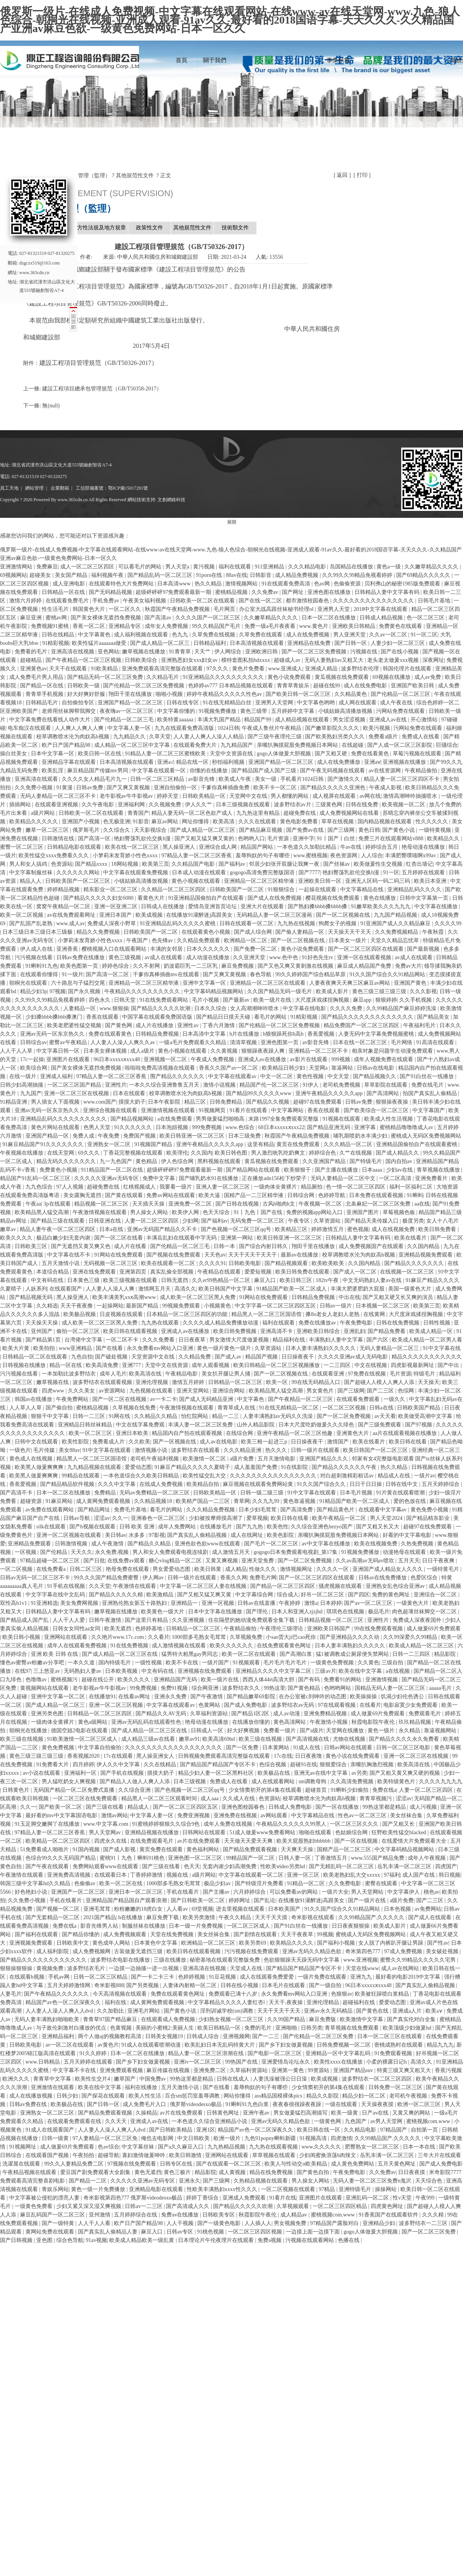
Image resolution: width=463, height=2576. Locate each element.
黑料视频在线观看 (219, 1161)
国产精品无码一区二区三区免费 (105, 677)
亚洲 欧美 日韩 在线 (55, 1654)
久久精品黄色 (351, 694)
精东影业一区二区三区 (111, 889)
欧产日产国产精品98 (67, 745)
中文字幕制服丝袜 (31, 872)
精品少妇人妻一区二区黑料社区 (216, 1773)
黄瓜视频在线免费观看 (342, 677)
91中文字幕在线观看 (107, 1450)
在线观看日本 (111, 1875)
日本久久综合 (211, 1008)
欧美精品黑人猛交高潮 (42, 1212)
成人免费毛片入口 (145, 2104)
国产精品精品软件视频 (68, 1484)
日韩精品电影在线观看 (75, 847)
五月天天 (409, 1561)
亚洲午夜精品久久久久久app (329, 1093)
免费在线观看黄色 (110, 1034)
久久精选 (47, 1306)
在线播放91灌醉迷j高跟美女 (200, 915)
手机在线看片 (183, 1892)
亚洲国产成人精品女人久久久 (388, 1569)
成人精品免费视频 (297, 575)
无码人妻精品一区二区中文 (343, 1178)
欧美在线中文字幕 (361, 1671)
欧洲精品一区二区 (246, 940)
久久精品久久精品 (156, 1416)
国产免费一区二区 (256, 949)
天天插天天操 (149, 1204)
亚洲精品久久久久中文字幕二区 (274, 1671)
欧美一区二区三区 (91, 1433)
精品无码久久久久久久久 (66, 1161)
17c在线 (283, 1756)
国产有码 (309, 1679)
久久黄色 (368, 1662)
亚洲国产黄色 (411, 983)
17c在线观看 (118, 1756)
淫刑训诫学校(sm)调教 (227, 2011)
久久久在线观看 (258, 821)
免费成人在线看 (421, 736)
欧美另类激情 (200, 1917)
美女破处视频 (443, 1951)
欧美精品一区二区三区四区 (58, 1841)
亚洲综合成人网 (218, 847)
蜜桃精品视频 (232, 592)
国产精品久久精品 (149, 1544)
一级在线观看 (342, 2104)
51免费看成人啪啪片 (45, 1849)
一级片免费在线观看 (323, 1977)
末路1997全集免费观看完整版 (284, 1119)
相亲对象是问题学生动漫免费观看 (393, 1051)
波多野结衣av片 (293, 804)
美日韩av (115, 1535)
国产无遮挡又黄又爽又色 (81, 1246)
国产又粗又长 (399, 1824)
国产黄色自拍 (314, 2172)
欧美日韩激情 (186, 2155)
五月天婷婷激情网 (69, 1985)
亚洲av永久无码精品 (329, 2011)
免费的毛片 (258, 2028)
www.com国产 (99, 1102)
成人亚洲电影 (69, 584)
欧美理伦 (177, 1153)
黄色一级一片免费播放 (99, 2189)
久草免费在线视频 (214, 635)
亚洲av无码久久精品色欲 (312, 1951)
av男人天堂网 (387, 2121)
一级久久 (395, 1399)
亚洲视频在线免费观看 (205, 1671)
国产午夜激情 (207, 1696)
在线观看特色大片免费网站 (122, 584)
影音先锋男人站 (100, 1926)
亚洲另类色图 (48, 1713)
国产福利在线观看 (37, 1934)
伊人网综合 (228, 652)
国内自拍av (399, 1161)
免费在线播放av (317, 1323)
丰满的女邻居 (167, 949)
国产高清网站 (383, 1093)
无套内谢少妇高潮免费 (230, 1866)
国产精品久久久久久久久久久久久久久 (368, 1017)
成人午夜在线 (397, 702)
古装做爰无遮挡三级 (139, 1951)
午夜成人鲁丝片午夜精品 (272, 728)
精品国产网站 (258, 847)
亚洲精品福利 (59, 2036)
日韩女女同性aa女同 (77, 1628)
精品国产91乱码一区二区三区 (36, 1178)
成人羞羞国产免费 (256, 1467)
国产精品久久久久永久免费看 (405, 1739)
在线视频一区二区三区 (408, 1272)
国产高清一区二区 (108, 974)
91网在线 (120, 1416)
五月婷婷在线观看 (424, 872)
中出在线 (349, 1297)
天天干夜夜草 (298, 1934)
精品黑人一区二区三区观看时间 (159, 1798)
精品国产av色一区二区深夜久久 (63, 2002)
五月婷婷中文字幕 (293, 711)
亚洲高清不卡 (277, 1331)
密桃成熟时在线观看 (399, 2045)
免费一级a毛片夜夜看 (270, 626)
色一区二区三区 (426, 618)
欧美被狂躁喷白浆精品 (382, 1994)
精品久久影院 (323, 2096)
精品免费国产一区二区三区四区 (362, 1025)
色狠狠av (341, 1994)
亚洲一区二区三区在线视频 (77, 1093)
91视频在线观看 (342, 1119)
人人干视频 (180, 2223)
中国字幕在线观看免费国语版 (158, 1017)
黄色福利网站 (203, 1849)
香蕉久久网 (233, 1578)
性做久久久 (263, 1569)
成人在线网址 (248, 1535)
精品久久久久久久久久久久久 (427, 1357)
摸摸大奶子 (132, 1102)
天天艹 (203, 652)
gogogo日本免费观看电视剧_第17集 (296, 1552)
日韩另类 (311, 2028)
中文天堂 (339, 1076)
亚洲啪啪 (286, 2028)
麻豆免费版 (323, 2019)
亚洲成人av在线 (388, 719)
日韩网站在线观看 (204, 1832)
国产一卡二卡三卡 (153, 1977)
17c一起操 (32, 1059)
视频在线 (178, 1875)
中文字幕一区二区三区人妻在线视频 (204, 1586)
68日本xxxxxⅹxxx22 (281, 1127)
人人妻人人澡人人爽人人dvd (60, 2011)
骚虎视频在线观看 (341, 1586)
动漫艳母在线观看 (405, 1552)
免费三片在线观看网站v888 (391, 838)
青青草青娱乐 (294, 686)
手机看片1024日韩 (302, 779)
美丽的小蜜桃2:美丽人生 (165, 2028)
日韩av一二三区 (144, 2206)
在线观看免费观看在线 (75, 2121)
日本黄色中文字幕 (156, 1943)
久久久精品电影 (307, 567)
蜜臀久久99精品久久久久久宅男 (418, 1960)
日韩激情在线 (59, 838)
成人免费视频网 (92, 1951)
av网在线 (370, 796)
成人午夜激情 (108, 1544)
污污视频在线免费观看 (252, 1951)
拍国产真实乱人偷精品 (430, 1093)
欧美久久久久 (17, 1238)
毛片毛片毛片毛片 (285, 1662)
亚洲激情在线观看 (53, 2087)
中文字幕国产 (429, 1110)
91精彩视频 (55, 643)
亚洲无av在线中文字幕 (321, 1773)
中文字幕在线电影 (305, 1008)
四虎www (54, 1391)
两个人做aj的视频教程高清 (110, 2036)
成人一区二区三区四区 (88, 567)
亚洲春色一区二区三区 (159, 1518)
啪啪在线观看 (316, 1832)
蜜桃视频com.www (428, 2121)
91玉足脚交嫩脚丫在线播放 (48, 1824)
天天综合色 (429, 2181)
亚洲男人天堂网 (275, 702)
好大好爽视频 (244, 1730)
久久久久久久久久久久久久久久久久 (274, 1476)
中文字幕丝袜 (139, 2147)
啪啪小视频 (170, 694)
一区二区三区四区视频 (255, 2232)
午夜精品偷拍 (422, 770)
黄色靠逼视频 (300, 1501)
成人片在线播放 (155, 1025)
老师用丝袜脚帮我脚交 (69, 711)
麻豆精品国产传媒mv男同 (98, 770)
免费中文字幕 (159, 1178)
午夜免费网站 (73, 1399)
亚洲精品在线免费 (309, 643)
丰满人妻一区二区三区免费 (201, 1425)
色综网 (407, 1391)
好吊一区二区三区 (323, 1594)
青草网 (242, 1501)
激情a (310, 1603)
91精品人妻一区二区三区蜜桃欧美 (166, 753)
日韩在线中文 (402, 1484)
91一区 (391, 872)
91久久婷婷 (94, 2053)
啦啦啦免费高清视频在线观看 (161, 1068)
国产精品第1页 (43, 1340)
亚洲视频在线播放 (405, 762)
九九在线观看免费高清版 (184, 728)
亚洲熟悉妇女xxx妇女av (190, 660)
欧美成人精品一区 (431, 1331)
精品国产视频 (262, 1357)
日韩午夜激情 (106, 1620)
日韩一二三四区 (412, 1654)
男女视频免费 (291, 2223)
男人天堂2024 (387, 1518)
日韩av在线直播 (256, 1603)
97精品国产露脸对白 (335, 2223)
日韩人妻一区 (295, 1858)
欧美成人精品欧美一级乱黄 (142, 2240)
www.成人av (70, 923)
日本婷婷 (331, 1603)
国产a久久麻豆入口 (181, 2147)
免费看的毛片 (32, 652)
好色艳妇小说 (32, 1892)
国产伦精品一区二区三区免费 (319, 2036)
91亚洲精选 (44, 1603)
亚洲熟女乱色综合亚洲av (396, 1586)
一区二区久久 (125, 609)
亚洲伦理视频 (153, 1382)
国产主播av (217, 1892)
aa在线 (422, 1204)
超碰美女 (41, 575)
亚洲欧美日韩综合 (319, 1331)
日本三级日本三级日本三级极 (38, 932)
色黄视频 (121, 2028)
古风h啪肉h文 (280, 1204)
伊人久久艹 (199, 804)
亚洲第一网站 (237, 1238)
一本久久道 (82, 1662)
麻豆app (363, 1000)
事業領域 (338, 60)
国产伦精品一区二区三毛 (124, 719)
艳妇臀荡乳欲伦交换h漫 (143, 838)
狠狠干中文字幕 (50, 1416)
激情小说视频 (220, 1085)
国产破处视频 (112, 1357)
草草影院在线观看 (386, 1085)
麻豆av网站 (165, 821)
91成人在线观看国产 (50, 2130)
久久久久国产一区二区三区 (208, 618)
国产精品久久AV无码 (161, 1713)
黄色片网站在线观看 (56, 1127)
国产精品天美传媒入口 (372, 1221)
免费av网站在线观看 (171, 1195)
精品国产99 (258, 719)
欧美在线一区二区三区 (133, 847)
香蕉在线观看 (103, 1017)
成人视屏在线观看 (334, 796)
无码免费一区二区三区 (258, 1221)
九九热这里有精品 (258, 813)
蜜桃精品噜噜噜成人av (407, 1127)
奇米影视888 (109, 1985)
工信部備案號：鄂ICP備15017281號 (112, 488)
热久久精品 (209, 584)
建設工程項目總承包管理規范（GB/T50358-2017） (102, 389)
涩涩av (102, 1518)
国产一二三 (266, 2036)
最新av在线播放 (300, 1255)
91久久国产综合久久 (322, 1484)
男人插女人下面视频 (56, 1102)
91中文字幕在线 (442, 1348)
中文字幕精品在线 (362, 889)
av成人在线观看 (163, 957)
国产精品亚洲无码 (329, 1127)
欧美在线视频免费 (376, 1544)
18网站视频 (125, 864)
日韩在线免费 (363, 804)
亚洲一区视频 (219, 1603)
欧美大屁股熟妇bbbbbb (304, 1841)
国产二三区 (381, 1391)
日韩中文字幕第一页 (425, 898)
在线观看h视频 (27, 1977)
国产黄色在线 (373, 2011)
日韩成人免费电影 (290, 1807)
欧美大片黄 (16, 1348)
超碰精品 (31, 660)
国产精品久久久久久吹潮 (161, 1008)
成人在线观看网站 (273, 1781)
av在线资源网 (385, 770)
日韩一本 (225, 1246)
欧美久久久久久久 (232, 1645)
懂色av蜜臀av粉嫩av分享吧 (32, 1662)
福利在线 (116, 2002)
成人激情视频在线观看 (179, 1645)
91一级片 (72, 974)
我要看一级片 (176, 1187)
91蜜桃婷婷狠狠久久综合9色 (166, 1824)
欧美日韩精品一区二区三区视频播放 (277, 1365)
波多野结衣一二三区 (424, 2223)
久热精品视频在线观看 (261, 2181)
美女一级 (266, 779)
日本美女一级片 (348, 940)
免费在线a (384, 1790)
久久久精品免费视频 (211, 1510)
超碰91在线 (303, 1764)
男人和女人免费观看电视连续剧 (171, 1552)
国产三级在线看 (105, 1807)
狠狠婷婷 (386, 1000)
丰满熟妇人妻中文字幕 (337, 1340)
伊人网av (153, 1578)
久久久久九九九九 (440, 1781)
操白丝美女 (14, 753)
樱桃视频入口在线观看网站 (114, 949)
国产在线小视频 (400, 652)
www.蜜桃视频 (310, 855)
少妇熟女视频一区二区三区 (231, 2019)
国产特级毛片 (366, 1161)
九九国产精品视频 (396, 915)
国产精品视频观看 (287, 1263)
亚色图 (45, 2240)
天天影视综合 (151, 830)
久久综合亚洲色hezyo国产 (322, 1527)
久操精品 (146, 2113)
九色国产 (356, 2121)
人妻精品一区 (80, 1008)
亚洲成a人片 (407, 2011)
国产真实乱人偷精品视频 (197, 1535)
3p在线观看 (58, 1204)
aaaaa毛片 (441, 1688)
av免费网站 (428, 1909)
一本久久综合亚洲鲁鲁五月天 (165, 1085)
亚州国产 (42, 1331)
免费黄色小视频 (59, 1170)
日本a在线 (112, 1229)
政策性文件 (149, 228)
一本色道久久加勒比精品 (307, 847)
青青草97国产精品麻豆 (111, 2019)
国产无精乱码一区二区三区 (342, 1866)
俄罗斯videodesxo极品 (196, 2104)
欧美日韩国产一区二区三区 (376, 1450)
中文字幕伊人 (404, 1892)
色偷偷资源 (348, 584)
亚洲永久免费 (171, 1696)
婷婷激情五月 (328, 1229)
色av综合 (108, 2147)
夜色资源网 (344, 855)
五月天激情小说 (61, 1263)
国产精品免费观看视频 (250, 1849)
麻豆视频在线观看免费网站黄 (259, 1484)
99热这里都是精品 (385, 1807)
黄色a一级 (389, 567)
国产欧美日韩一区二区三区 (299, 694)
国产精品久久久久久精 (116, 1594)
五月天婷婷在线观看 (89, 2062)
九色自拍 (82, 1357)
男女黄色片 (321, 1391)
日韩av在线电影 (376, 1068)
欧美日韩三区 (297, 1280)
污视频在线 (364, 652)
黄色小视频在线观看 (196, 881)
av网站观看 (274, 1815)
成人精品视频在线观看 (303, 719)
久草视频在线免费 (134, 1408)
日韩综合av (33, 1042)
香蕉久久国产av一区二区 (229, 1068)
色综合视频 (273, 1764)
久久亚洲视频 (189, 1620)
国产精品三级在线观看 (58, 1221)
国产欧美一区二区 (61, 1807)
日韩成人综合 (203, 2036)
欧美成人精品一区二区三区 (422, 1645)
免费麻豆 (47, 567)
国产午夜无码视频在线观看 (333, 770)
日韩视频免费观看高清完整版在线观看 (224, 1756)
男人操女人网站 (150, 1212)
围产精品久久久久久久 (178, 1076)
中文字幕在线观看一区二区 (252, 1875)
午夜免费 (109, 1136)
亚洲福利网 (132, 804)
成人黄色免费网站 (353, 2164)
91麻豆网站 (60, 1501)
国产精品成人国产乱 (25, 1620)
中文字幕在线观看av (233, 1076)
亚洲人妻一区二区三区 (223, 1187)
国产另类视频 (143, 1985)
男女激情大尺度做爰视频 (239, 1340)
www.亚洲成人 (285, 669)
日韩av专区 (180, 2232)
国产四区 (359, 1594)
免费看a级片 (383, 736)
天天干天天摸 (272, 1917)
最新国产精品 (143, 1306)
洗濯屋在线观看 (22, 2164)
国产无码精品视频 (111, 592)
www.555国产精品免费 (378, 1858)
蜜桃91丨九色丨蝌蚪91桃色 (133, 1858)
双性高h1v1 (14, 1603)
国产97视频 (419, 1425)
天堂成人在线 (247, 1968)
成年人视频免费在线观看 (384, 1059)
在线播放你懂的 (251, 1722)
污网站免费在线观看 (401, 711)
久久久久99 (447, 923)
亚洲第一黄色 (288, 2070)
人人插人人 (257, 2223)
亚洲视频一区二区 (166, 1059)
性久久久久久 (432, 821)
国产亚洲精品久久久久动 (350, 1637)
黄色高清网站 (290, 1722)
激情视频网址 (297, 1569)
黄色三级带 (254, 711)
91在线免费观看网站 (164, 1000)
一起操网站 (110, 1306)
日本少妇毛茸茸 (258, 1510)
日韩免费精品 (227, 1102)
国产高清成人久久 (188, 2206)
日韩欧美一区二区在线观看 (203, 601)
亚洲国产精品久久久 (324, 1459)
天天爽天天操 (298, 1849)
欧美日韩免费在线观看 (303, 1272)
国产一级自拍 (326, 1985)
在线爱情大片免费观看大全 (415, 1841)
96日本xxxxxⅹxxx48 (117, 1059)
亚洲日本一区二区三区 (136, 1892)
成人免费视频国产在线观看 (372, 1246)
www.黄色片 (314, 626)
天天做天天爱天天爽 (249, 1841)
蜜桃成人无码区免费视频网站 (426, 1136)
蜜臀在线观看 (382, 1883)
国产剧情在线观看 (256, 1934)
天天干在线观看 (68, 669)
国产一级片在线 (367, 1900)
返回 (342, 175)
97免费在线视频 (367, 1374)
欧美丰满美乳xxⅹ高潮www (124, 1297)
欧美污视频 (377, 728)
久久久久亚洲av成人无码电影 (353, 1357)
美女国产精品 (72, 575)
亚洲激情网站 (17, 567)
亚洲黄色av (33, 669)
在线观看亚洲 (329, 1374)
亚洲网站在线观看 (66, 1637)
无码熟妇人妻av (83, 1671)
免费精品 (105, 1493)
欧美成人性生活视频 (389, 1119)
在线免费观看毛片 (152, 1841)
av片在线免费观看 (199, 1841)
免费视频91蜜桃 (50, 626)
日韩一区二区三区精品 (158, 779)
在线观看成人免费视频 (169, 2019)
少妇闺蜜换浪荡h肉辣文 (328, 2155)
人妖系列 (36, 1289)
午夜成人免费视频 (213, 1059)
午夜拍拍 (84, 2155)
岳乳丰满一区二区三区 (405, 1866)
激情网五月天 (155, 1289)
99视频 (325, 1934)
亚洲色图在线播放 (329, 592)
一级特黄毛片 (444, 1569)
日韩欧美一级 (84, 686)
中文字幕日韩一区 (58, 1051)
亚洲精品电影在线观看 (157, 2189)
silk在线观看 (51, 1527)
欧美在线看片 (411, 1238)
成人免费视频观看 (125, 1934)
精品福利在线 (290, 1340)
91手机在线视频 (66, 1586)
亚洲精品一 (185, 1603)
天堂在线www (362, 1968)
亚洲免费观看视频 (122, 2070)
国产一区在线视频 (356, 1841)
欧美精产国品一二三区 (203, 1501)
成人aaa (210, 1798)
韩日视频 (449, 1875)
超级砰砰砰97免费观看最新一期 (174, 592)
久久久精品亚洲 (243, 1450)
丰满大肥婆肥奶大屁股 (358, 1289)
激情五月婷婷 (189, 1382)
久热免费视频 (418, 1544)
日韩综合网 (301, 1195)
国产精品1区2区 (251, 1713)
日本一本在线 (420, 2147)
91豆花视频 (223, 1977)
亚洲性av (188, 1025)
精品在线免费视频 (271, 2172)
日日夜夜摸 (412, 2172)
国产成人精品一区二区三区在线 (120, 1654)
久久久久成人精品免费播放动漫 (221, 1323)
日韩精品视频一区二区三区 (331, 1620)
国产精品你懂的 (81, 1934)
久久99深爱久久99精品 (411, 1637)
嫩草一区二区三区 (47, 830)
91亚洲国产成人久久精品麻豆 (396, 923)
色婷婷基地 (149, 1628)
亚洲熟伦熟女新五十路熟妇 (135, 1603)
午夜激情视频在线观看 (100, 1212)
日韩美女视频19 (165, 2036)
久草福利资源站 (209, 1713)
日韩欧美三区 (32, 1246)
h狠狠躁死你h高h (284, 1034)
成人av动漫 (287, 1713)
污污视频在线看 (34, 957)
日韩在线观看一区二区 (247, 923)
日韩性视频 (437, 1323)
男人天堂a (178, 567)
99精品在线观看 (81, 1476)
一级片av (424, 1476)
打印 (362, 175)
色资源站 (62, 864)
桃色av (431, 1892)
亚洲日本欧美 (133, 1433)
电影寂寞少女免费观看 (411, 1705)
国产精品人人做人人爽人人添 (135, 1781)
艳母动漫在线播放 (424, 847)
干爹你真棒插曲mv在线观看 (166, 974)
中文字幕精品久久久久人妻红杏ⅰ (227, 2002)
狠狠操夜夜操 (393, 1102)
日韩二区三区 (86, 1569)
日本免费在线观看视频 (377, 1195)
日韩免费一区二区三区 (396, 2087)
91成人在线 (307, 1747)
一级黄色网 (328, 2121)
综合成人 (287, 1594)
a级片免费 (242, 1459)
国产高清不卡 (17, 1493)
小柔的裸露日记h (387, 2062)
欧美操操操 (364, 1696)
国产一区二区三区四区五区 (186, 1807)
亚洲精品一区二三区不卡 (318, 1051)
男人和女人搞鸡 (29, 864)
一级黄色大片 (413, 1603)
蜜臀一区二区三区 (22, 847)
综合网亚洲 (206, 1688)
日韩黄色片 (16, 1790)
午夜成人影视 (386, 787)
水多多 (137, 1535)
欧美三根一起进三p (264, 1442)
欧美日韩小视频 (22, 1637)
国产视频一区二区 (58, 1909)
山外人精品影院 (256, 1425)
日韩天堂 (125, 1000)
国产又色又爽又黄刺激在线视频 (296, 966)
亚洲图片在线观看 (68, 1059)
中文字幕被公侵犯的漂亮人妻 (45, 2198)
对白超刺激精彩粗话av (347, 1476)
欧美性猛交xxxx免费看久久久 (54, 855)
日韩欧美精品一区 (204, 796)
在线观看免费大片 (195, 745)
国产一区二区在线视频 (120, 1399)
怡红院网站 (195, 1416)
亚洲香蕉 (68, 949)
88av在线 (236, 575)
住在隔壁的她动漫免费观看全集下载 (252, 1620)
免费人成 (84, 1136)
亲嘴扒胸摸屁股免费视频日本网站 (298, 745)
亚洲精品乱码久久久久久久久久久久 (64, 1119)
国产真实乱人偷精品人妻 (108, 2232)
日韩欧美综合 (142, 660)
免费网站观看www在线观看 (106, 1866)
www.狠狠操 (114, 1008)
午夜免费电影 (357, 1323)
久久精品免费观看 (199, 940)
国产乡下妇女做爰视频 (286, 2045)
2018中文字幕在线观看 (381, 609)
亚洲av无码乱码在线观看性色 (147, 1722)
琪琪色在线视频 (346, 1611)
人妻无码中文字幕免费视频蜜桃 (377, 1034)
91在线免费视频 (130, 1645)
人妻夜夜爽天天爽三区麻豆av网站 (350, 983)
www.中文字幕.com (106, 1824)
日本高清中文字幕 (204, 1034)
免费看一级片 (280, 1730)
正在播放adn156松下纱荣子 (275, 1178)
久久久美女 (82, 1391)
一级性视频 (149, 1662)
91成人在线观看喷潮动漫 (151, 2045)
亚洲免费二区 (210, 2070)
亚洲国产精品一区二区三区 (131, 702)
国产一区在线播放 (337, 1807)
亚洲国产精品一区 (47, 1136)
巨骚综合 (447, 745)
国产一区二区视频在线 (343, 915)
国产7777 (309, 872)
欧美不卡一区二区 (275, 787)
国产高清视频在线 (308, 1739)
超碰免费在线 (300, 813)
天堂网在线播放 (345, 1730)
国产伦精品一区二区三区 (401, 694)
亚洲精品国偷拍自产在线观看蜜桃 (417, 1144)
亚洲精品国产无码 (176, 1679)
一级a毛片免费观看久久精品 (193, 1042)
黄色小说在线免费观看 (353, 1756)
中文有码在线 (48, 1280)
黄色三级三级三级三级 (380, 991)
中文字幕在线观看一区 (159, 770)
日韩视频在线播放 (24, 1365)
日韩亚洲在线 (105, 1221)
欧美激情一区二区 (205, 1459)
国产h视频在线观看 (93, 1527)
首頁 (181, 60)
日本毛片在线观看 (284, 1985)
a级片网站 (43, 813)
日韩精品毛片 (42, 702)
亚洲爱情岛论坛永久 (286, 2062)
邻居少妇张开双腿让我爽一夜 (285, 864)
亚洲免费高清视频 (69, 1875)
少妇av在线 (400, 1170)
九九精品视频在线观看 (95, 1467)
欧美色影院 (281, 1535)
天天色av (215, 1255)
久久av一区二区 (388, 635)
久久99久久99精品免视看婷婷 (358, 575)
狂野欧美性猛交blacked (399, 1832)
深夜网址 (433, 660)
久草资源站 (328, 1221)
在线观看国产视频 (47, 2155)
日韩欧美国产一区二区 (237, 889)
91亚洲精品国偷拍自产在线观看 (206, 898)
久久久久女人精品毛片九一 (95, 779)
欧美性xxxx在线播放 (339, 2062)
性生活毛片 (56, 609)
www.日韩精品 (43, 2062)
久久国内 (201, 1153)
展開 (231, 522)
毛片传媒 (44, 1450)
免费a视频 (270, 2240)
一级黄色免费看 (34, 2206)
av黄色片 (108, 2045)
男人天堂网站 (368, 1892)
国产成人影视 (120, 1849)
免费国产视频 (140, 1136)
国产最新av (237, 1000)
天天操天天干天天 (350, 932)
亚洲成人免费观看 (244, 2198)
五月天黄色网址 (397, 2164)
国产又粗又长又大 (378, 1527)
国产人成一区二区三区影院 (400, 745)
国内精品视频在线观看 (385, 821)
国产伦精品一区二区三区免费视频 (144, 686)
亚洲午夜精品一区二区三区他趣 (295, 1433)
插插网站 (20, 804)
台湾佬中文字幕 (84, 1340)
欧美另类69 (253, 1943)
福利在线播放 (142, 2087)
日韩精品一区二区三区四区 (100, 1713)
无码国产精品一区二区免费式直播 (74, 1790)
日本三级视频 (190, 1781)
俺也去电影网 (158, 2138)
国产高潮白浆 (297, 1654)
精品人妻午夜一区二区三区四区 (58, 1229)
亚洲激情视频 (382, 1679)
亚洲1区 (205, 2130)
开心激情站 (424, 719)
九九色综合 (39, 1187)
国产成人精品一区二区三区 (203, 830)
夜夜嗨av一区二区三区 (127, 711)
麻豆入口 (265, 1280)
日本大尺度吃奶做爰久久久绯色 (317, 1425)
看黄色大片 (151, 898)
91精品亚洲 (14, 1102)
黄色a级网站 (93, 1722)
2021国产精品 (99, 1917)
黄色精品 (147, 1161)
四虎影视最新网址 (413, 1365)
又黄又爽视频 (222, 1561)
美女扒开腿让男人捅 (227, 1374)
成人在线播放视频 (31, 2096)
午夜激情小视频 (329, 1722)
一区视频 (26, 1552)
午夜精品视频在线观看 (30, 2172)
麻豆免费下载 (163, 1917)
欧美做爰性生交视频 (379, 864)
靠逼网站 (342, 1068)
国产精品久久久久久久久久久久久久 (44, 1960)
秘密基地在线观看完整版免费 (225, 1960)
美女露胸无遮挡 (83, 1195)
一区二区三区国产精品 (75, 1085)
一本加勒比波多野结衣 (69, 1374)
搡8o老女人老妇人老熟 (333, 1314)
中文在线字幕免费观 (141, 1425)
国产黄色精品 (305, 1688)
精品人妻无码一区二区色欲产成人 (192, 813)
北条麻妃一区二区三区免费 (379, 1204)
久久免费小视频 (34, 787)
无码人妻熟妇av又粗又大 (334, 660)
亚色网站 (108, 652)
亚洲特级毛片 (356, 2189)
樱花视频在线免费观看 (333, 898)
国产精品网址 (95, 1510)
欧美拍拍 (44, 1348)
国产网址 (293, 592)
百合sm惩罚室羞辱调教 (193, 2096)
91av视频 (96, 2240)
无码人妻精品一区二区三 (390, 1348)
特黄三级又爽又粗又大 (404, 2070)
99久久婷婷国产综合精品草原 (311, 974)
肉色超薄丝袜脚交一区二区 (425, 1611)
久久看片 (159, 1637)
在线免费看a (51, 1569)
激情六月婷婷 (26, 601)
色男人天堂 (97, 1127)
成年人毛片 (113, 1374)
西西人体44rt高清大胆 (269, 1679)
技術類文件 (235, 228)
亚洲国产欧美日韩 (413, 686)
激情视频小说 (152, 1450)
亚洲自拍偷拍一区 (176, 787)
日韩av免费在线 (28, 2104)
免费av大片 (408, 966)
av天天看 (385, 1416)
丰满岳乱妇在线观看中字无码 (182, 1238)
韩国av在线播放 (34, 1399)
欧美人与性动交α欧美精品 (296, 2164)
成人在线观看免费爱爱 (267, 1977)
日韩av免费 (90, 787)
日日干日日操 (366, 1484)
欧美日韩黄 (208, 1569)
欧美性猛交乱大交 (205, 1476)
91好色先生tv (318, 957)
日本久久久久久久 (209, 949)
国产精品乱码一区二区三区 (160, 575)
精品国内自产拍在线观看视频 (188, 1433)
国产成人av (229, 1357)
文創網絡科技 (171, 499)
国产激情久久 (344, 779)
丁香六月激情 (219, 1025)
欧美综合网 (34, 1068)
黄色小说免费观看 (290, 677)
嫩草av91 (189, 1739)
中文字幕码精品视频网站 (214, 991)
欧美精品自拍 (203, 1484)
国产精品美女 (434, 1017)
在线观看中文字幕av (383, 1510)
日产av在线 (376, 2113)
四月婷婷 (83, 1764)
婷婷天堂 (168, 796)
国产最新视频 (424, 949)
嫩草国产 (125, 2079)
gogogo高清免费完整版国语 (263, 872)
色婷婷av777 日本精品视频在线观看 (231, 686)
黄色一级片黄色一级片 (225, 1348)
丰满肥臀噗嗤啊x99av (411, 855)
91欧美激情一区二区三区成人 (83, 1739)
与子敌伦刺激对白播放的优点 (72, 2028)
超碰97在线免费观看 (318, 1102)
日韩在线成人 (234, 2079)
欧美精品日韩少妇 (284, 1068)
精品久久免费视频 (98, 932)
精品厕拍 (312, 1187)
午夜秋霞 (433, 932)
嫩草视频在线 (53, 1382)
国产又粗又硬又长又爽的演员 (398, 1297)
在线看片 (370, 1705)
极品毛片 (379, 1611)
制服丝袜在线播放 (144, 1926)
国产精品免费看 (387, 1331)
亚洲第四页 (133, 1272)
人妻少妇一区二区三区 (398, 643)
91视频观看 (247, 1662)
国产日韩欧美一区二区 (198, 1900)
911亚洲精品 (269, 567)
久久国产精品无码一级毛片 (280, 991)
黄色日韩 (369, 830)
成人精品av (294, 2215)
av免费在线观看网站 (50, 1510)
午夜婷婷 (290, 1603)
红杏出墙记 (419, 864)
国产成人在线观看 (430, 1917)
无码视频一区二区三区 (111, 1263)
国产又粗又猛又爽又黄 (205, 1594)
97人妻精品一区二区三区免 (106, 2138)
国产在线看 (110, 1348)
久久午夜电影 (98, 804)
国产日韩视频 (17, 2240)
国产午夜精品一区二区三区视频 (84, 660)
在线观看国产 (66, 1289)
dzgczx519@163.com (39, 263)
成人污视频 (424, 1807)
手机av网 (59, 1977)
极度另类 (413, 1221)
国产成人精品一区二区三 (160, 643)
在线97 (23, 1671)
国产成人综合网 (253, 932)
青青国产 (138, 813)
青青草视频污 (376, 1798)
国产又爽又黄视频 (129, 787)
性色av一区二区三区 (363, 1815)
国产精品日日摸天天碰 (224, 1017)
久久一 (120, 1518)
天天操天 (428, 1382)
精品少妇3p (33, 991)
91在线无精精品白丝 (228, 702)
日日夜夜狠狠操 (351, 1926)
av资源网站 (113, 1391)
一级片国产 (216, 1662)
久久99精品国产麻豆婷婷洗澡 (402, 1008)
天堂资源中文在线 (153, 1357)
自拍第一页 (425, 2130)
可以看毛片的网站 (140, 567)
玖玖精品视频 (415, 1722)
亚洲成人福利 (57, 1076)
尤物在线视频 (350, 1739)
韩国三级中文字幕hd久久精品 (36, 1883)
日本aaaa (372, 1170)
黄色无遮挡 (147, 2172)
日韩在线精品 (59, 635)
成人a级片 (143, 1051)
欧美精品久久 (444, 838)
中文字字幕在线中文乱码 (55, 1594)
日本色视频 (398, 1909)
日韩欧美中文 (73, 1943)
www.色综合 (241, 1127)
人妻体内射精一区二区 (190, 1985)
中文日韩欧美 (194, 2138)
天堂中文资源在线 (232, 753)
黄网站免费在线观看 (50, 2232)
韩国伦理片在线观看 (408, 669)
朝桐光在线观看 (29, 983)
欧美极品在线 (275, 1773)
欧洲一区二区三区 (419, 2104)
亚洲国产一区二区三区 (79, 1892)
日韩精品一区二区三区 (236, 1382)
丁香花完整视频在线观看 (133, 1153)
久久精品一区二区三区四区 (174, 889)
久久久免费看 (159, 1340)
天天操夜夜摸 (378, 2104)
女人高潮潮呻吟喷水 (255, 1008)
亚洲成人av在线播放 (263, 1059)
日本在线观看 (130, 1093)
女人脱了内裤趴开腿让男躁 (391, 1943)
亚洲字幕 (365, 1127)
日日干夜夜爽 (439, 1561)
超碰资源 (31, 1501)
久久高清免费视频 (352, 1781)
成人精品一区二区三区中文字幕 (132, 745)
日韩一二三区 (90, 1416)
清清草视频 (244, 1042)
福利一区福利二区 (411, 1187)
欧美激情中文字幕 (362, 2019)
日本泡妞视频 (173, 1127)
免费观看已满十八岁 (234, 1994)
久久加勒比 (111, 2011)
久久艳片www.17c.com (118, 1637)
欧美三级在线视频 (22, 1739)
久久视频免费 (166, 804)
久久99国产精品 (287, 2019)
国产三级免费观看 (380, 1425)
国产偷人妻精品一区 (300, 932)
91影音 (141, 821)
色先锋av (163, 940)
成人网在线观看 (358, 702)
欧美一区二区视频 (22, 915)
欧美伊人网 (186, 1212)
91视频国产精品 (154, 1144)
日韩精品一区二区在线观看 (35, 1357)
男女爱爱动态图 (172, 1569)
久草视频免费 (247, 1637)
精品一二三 (226, 1416)
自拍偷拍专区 (79, 702)
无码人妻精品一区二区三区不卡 (58, 796)
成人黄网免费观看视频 (104, 1501)
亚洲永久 (189, 2181)
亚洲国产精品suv (354, 2070)
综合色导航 (69, 2240)
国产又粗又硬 (332, 753)
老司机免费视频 (342, 1085)
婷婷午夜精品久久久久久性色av (225, 694)
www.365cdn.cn (34, 272)
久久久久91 (212, 1263)
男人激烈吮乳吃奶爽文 (279, 1153)
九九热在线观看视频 (274, 2147)
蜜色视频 (358, 1229)
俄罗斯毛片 (87, 830)
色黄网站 (210, 1705)
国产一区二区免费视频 (344, 1416)
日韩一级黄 (56, 2138)
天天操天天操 (42, 1323)
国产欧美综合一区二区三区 (377, 1110)
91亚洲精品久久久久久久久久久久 (224, 677)
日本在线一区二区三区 (360, 1042)
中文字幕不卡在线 (75, 2070)
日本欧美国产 (285, 1909)
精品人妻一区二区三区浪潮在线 (206, 2053)
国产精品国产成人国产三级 (264, 770)
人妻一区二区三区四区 (152, 1221)
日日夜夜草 (192, 1340)
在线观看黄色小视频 (206, 932)
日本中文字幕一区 (53, 753)
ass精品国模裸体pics (279, 2096)
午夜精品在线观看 (219, 1272)
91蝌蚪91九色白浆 (248, 2104)
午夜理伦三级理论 (282, 1628)
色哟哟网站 (338, 1688)
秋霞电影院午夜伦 (373, 1722)
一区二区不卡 (123, 1340)
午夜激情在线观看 (135, 1586)
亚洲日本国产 (116, 915)
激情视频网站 (242, 584)
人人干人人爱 (69, 1620)
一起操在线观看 (318, 889)
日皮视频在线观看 (122, 1314)
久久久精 (433, 2215)
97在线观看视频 (337, 1705)
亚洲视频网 (236, 2036)
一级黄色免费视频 (332, 1662)
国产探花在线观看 (103, 2096)
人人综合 (372, 855)
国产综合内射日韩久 (264, 1246)
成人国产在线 (419, 1875)
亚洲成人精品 (322, 669)
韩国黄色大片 (90, 609)
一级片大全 (335, 1892)
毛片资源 (278, 838)
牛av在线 (351, 847)
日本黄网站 (276, 1747)
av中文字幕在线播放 (327, 1544)
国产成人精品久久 (398, 1153)
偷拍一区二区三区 (78, 1331)
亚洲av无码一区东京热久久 (53, 1034)
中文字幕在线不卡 (69, 1255)
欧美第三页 (155, 864)
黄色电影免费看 (299, 821)
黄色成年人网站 (112, 1943)
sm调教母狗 (313, 1781)
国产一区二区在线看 (119, 1238)
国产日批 (94, 1561)
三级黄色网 (329, 804)
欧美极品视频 (80, 1314)
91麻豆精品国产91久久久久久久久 (43, 1144)
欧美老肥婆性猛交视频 (75, 1025)
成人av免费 (428, 677)
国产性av (437, 1943)
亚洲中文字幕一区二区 (58, 1696)
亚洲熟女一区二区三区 (48, 2113)
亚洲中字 (303, 838)
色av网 (322, 584)
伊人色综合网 (178, 1161)
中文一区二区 (277, 1076)
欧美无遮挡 (118, 1628)
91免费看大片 (53, 1764)
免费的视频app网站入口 (315, 1212)
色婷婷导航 (332, 1195)
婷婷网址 (240, 1900)
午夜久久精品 (236, 1917)
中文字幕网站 (288, 1110)
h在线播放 (131, 1917)
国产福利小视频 (336, 1943)
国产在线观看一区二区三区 (229, 2164)
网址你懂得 (196, 821)
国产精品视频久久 (375, 1076)
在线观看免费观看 (358, 1399)
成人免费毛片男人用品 (37, 677)
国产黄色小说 (399, 830)
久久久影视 (423, 991)
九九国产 (31, 1093)
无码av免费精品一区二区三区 (155, 1493)
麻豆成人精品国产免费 (365, 966)
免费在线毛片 (428, 1085)
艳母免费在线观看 (128, 1569)
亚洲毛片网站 (144, 2011)
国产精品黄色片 (336, 1510)
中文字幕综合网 (255, 1594)
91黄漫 (65, 787)
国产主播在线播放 (337, 1170)
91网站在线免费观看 (119, 1255)
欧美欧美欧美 (329, 1263)
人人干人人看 (95, 2223)
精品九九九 (440, 2045)
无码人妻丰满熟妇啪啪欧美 (47, 2019)
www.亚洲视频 (360, 1960)
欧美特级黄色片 (397, 1781)
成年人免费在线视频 (229, 1824)
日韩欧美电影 (246, 1263)
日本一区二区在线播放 (329, 618)
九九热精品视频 (227, 2147)
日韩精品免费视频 (158, 1034)
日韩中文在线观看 (37, 1442)
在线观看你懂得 (39, 974)
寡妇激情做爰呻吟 (144, 2155)
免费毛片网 (262, 1578)
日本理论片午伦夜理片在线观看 (216, 2240)
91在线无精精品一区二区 (289, 1408)
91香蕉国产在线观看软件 (389, 2215)
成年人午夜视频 (427, 1858)
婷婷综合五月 (382, 847)
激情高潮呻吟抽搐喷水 (411, 796)
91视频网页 (212, 1110)
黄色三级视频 (125, 957)
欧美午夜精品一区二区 (340, 1518)
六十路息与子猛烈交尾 (79, 983)
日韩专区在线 (177, 2164)
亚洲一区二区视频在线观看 (69, 1535)
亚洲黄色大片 (353, 1433)
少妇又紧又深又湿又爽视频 (89, 2206)
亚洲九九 (361, 1977)
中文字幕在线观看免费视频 (136, 872)
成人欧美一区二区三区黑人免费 (198, 1297)
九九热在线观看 (160, 1323)
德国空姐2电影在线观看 (80, 1730)
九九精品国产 (237, 745)
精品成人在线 (395, 1476)
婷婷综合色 (323, 1153)
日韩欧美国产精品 (419, 1408)
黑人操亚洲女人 (156, 1756)
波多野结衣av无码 (293, 1705)
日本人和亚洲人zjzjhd (297, 1611)
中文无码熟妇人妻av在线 (373, 1280)
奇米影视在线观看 (313, 1917)
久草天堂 (160, 736)
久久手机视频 (416, 1000)
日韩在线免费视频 (398, 1323)
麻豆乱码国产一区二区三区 (53, 2215)
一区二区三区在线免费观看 (86, 1798)
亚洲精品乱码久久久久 (415, 889)
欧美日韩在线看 (408, 1442)
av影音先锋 (202, 779)
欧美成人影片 (333, 991)
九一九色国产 (117, 1161)
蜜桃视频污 (65, 1679)
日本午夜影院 (165, 1102)
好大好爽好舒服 (87, 694)
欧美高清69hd (219, 1739)
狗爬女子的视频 (338, 923)
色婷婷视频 (192, 1977)
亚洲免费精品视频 (326, 1713)
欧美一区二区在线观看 (249, 1654)
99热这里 (274, 1688)
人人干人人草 (17, 1051)
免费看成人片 (109, 1442)
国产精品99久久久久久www (259, 1093)
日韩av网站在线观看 (349, 1747)
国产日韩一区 (351, 643)
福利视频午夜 (108, 575)
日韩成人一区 (208, 1730)
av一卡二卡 (163, 1399)
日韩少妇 (68, 2096)
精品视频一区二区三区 (102, 1204)
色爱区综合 (424, 1578)
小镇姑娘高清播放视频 (346, 711)
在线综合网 (240, 1433)
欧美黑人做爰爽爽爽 (40, 1467)
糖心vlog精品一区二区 (176, 1561)
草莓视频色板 (400, 1212)
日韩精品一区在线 (64, 592)
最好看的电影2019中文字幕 (408, 1977)
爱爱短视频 (258, 1272)
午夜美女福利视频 (145, 601)
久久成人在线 (239, 1798)
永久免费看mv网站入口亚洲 (160, 1348)
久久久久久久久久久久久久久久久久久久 (174, 1747)
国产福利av (233, 864)
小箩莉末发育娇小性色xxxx (126, 855)
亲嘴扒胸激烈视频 (372, 1764)
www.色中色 (284, 957)
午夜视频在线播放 (22, 1153)
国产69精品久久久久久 (424, 575)
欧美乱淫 (53, 770)
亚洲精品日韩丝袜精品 (86, 1425)
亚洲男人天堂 (334, 609)
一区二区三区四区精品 (340, 2206)
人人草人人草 (26, 1408)
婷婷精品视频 (64, 889)
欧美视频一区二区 (404, 804)
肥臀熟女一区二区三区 (372, 2147)
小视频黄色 (218, 1306)
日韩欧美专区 (219, 2215)
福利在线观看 (236, 567)
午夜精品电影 (182, 1374)
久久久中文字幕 (117, 1484)
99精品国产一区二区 (251, 1858)
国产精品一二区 (88, 2181)
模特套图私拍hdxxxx (246, 660)
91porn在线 (210, 575)
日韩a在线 (382, 1408)
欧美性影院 (76, 1442)
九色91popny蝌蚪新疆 (270, 2138)
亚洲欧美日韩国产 (329, 1628)
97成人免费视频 (404, 1951)
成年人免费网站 (177, 1527)
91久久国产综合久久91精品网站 (388, 974)
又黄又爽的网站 (412, 2113)
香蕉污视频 (448, 2070)
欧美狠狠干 (298, 1170)
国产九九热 (250, 1527)
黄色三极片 (178, 2172)
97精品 (327, 2189)
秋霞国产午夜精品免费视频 (178, 609)
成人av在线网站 (400, 1968)
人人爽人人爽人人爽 (80, 728)
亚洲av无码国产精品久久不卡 (162, 1229)
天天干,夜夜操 (286, 2002)
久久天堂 (99, 1586)
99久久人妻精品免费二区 (74, 2164)
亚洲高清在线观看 (37, 779)
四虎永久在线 (111, 1841)
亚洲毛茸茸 (97, 1909)
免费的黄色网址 (391, 1594)
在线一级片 (23, 1076)
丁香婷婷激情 (147, 1875)
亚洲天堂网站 (193, 1391)
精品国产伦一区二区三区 (269, 1085)
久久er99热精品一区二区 (221, 1280)
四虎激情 (341, 2138)
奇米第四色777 (363, 1951)
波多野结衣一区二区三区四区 (378, 2079)
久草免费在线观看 (261, 635)
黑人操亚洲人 (180, 847)
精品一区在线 (66, 1365)
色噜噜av (36, 1679)
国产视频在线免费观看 (174, 1255)
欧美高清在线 (146, 1374)
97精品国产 (394, 2130)
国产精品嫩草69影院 (252, 1696)
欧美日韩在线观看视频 (131, 1331)
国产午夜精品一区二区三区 (301, 1399)
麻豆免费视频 (238, 966)
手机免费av (106, 601)
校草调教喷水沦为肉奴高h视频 (73, 736)
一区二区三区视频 (344, 1408)
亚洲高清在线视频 (73, 652)
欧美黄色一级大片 (163, 1611)
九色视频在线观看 (151, 1391)
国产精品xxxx (92, 864)
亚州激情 (100, 2215)
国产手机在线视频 (122, 1773)
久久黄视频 (224, 1051)
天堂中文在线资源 (167, 1365)
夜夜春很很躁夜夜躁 (298, 2104)
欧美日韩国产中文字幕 (226, 1289)
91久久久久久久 (133, 1127)
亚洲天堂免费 (258, 1561)
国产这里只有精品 (147, 1620)
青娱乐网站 (55, 2189)
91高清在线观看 (436, 1042)
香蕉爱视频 (321, 1034)
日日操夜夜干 (298, 1357)
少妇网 (190, 1221)
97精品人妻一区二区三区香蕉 (197, 855)
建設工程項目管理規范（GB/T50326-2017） (98, 363)
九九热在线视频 (297, 923)
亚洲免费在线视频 (236, 1815)
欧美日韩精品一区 (219, 2028)
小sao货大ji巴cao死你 (291, 1637)
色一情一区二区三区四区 (356, 1187)
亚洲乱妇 (354, 1331)
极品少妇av (218, 1883)
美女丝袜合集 (407, 1815)
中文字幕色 (251, 1399)
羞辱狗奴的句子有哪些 (263, 855)
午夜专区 (299, 1221)
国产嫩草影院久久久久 (333, 728)
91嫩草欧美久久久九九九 (381, 906)
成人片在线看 (131, 1246)
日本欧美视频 (122, 1671)
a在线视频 (398, 1671)
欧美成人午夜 (236, 779)
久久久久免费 (347, 1008)
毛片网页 (225, 609)
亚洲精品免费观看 (30, 1544)
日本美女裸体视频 (105, 1051)
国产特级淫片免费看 (260, 1883)
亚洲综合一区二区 (436, 1594)
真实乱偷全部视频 (172, 1272)
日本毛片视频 (357, 1493)
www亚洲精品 (76, 1348)
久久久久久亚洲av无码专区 (107, 1178)
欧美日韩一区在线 (100, 753)
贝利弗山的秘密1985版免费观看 (403, 584)
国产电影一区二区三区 (275, 2053)
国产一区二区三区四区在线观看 (366, 949)
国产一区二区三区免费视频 (315, 652)
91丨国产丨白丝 (336, 838)
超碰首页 (316, 1790)
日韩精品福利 (210, 643)
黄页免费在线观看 (161, 1849)
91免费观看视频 (394, 2053)
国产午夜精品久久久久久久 (57, 1994)
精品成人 (139, 1807)
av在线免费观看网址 (72, 915)
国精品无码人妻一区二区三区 (391, 1688)
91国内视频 (87, 1849)
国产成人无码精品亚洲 (207, 1399)
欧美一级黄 (345, 2113)
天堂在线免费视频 (172, 1934)
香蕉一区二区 (90, 626)
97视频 (57, 991)
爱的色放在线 (410, 1501)
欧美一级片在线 (273, 1000)
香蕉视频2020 (84, 1756)
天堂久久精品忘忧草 (395, 940)
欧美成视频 (150, 915)
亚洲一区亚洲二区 (116, 906)
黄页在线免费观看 (298, 1144)
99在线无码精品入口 (317, 1382)
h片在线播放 (245, 1034)
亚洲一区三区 (304, 1875)
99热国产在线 (242, 2062)
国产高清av (158, 618)
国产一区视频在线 (175, 1442)
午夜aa (33, 1204)
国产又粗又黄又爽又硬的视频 (405, 1773)
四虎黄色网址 (388, 2206)
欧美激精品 (160, 1594)
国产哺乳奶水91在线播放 (209, 1178)
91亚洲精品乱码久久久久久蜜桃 (178, 923)
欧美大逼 (210, 1195)
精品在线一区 (193, 762)
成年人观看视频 (211, 1365)
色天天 (192, 1866)
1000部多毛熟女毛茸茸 (199, 1637)
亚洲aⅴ (372, 762)
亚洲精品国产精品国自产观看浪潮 (127, 1900)
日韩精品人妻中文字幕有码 (387, 592)
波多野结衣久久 (241, 1688)
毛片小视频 (206, 1000)
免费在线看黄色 (370, 753)
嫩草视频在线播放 (144, 652)
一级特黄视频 (436, 830)
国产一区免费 (243, 1747)
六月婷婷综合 (250, 1892)
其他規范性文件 (135, 175)
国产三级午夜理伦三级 (275, 736)
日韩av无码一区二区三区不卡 (35, 1578)
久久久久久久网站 (78, 872)
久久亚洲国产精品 (324, 1161)
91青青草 (180, 652)
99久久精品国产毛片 (217, 626)
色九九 (181, 635)
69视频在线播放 (392, 677)
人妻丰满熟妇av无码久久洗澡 (278, 1416)
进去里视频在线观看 (241, 1909)
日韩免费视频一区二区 (344, 2045)
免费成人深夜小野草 (112, 923)
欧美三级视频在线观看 (131, 1280)
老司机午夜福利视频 (155, 1459)
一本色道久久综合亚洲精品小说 (210, 2121)
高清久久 (185, 1289)
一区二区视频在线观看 (289, 2189)
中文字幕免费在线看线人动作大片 (50, 719)
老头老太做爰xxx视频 (393, 660)
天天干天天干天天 (279, 2011)
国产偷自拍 (60, 1408)
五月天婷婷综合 (441, 1484)
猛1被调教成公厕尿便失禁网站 (353, 1654)
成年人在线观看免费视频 (77, 1645)
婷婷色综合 (116, 966)
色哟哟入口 (251, 838)
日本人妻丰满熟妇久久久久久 (321, 1348)
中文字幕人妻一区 (129, 728)
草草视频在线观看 (274, 2155)
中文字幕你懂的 (177, 711)
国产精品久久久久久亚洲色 (333, 787)
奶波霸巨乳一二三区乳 (191, 966)
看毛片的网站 (271, 1017)
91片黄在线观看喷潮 (401, 1493)
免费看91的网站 (343, 1679)
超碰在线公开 (98, 1679)
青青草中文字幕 (53, 2079)
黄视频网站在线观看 (45, 1688)
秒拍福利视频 (229, 762)
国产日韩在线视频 (237, 1204)
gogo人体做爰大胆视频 (284, 753)
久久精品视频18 (153, 1501)
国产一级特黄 (59, 2223)
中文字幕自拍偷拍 (100, 1747)
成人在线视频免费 (393, 1229)
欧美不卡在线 (183, 1662)
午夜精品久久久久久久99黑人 (292, 1824)
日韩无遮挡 (175, 1280)
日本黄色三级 (84, 1280)
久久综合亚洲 (135, 1790)
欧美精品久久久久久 (34, 821)
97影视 (157, 1535)
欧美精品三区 (292, 1229)
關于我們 (214, 60)
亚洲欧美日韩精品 (354, 626)
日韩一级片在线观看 (316, 1450)
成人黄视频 (233, 2172)
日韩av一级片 (336, 1306)
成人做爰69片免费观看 (434, 1628)
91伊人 (311, 1085)
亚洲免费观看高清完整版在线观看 (163, 669)
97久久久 (218, 669)
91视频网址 (23, 2147)
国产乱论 (264, 1900)
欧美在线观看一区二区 (169, 1263)
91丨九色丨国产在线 (259, 1212)
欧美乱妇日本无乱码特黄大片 (220, 2045)
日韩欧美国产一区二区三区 (78, 881)
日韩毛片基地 (435, 601)
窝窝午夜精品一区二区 (64, 906)
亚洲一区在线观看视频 (365, 957)
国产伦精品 (54, 1552)
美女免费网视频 (80, 1603)
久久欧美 (139, 1442)
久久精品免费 (195, 1357)
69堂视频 (202, 1909)
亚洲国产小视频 (81, 821)
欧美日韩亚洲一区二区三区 (192, 1136)
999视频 (341, 1059)
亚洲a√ (165, 762)
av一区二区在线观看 (70, 2045)
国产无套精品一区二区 (53, 1917)
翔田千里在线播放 (131, 694)
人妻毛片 (11, 1994)
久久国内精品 (424, 1246)
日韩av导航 (77, 1518)
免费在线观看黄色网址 (178, 1994)
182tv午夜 (327, 1280)
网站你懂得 (238, 2096)
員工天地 (9, 488)
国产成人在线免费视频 (275, 898)
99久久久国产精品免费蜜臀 (107, 1578)
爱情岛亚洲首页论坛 (213, 906)
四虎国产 (446, 1866)
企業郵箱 (60, 488)
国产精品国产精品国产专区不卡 (218, 1764)
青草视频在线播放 (439, 1170)
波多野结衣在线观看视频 (103, 1382)
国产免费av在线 (305, 830)
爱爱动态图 (138, 1467)
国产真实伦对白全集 (412, 2019)
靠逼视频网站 (441, 1730)
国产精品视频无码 (31, 1297)
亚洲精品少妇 (380, 2223)
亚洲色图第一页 (280, 1042)
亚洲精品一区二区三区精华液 (260, 881)
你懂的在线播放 (209, 770)
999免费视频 (207, 1127)
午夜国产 (137, 940)
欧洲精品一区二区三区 (209, 1943)
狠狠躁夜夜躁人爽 (263, 1051)
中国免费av (153, 2079)
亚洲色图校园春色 (243, 1807)
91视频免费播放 (218, 711)
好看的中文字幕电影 (408, 1535)
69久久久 (89, 1153)
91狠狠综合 (282, 889)
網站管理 (34, 488)
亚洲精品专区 (125, 626)
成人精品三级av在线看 (148, 1739)
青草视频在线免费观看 (352, 2028)
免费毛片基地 (131, 1510)
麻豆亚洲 (31, 618)
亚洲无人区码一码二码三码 (378, 881)
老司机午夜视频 (409, 2096)
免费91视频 (175, 1688)
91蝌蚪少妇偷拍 (350, 1790)
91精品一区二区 (306, 1883)
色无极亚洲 (116, 821)
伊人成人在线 (37, 949)
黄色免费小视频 (430, 1510)
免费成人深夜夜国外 (418, 1620)
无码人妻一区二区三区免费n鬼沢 (373, 2181)
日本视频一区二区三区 (383, 1306)
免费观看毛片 (426, 1713)
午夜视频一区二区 (320, 1204)
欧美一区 (277, 1382)
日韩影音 (261, 575)
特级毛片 (425, 1374)
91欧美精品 (105, 669)
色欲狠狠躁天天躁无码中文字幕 (302, 1960)
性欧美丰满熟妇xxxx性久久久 (223, 2189)
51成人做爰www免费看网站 (263, 1832)
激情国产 (338, 1442)
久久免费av (265, 592)
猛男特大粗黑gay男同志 (190, 1654)
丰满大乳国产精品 (219, 719)
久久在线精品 (161, 1764)
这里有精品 (260, 1144)
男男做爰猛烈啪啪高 (221, 1119)
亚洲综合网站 (229, 1391)
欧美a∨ (435, 2011)
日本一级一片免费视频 (196, 1926)
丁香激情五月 (332, 1858)
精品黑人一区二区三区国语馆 (267, 1314)
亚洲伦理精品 (324, 2002)
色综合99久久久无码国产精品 (61, 1858)
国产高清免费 (297, 1510)
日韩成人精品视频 (382, 618)
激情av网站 (114, 1815)
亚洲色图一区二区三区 (196, 1858)
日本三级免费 (245, 1136)
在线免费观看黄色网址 (284, 1645)
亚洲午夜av (257, 2113)
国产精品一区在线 (42, 686)
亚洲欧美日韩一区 (320, 881)
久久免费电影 (346, 1883)
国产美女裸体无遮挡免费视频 (106, 618)
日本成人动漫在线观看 (199, 872)
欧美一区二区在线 (121, 1883)
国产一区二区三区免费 (429, 2232)
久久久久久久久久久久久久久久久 (374, 601)
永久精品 (410, 1730)
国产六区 (378, 1340)
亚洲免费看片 (432, 1178)
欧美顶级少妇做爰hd (408, 2028)
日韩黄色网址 (224, 2113)
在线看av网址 (135, 1696)
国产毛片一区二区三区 (272, 1544)
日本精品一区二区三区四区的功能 (187, 1314)
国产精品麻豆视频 (261, 830)
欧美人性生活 (146, 2096)
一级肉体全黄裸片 (276, 1187)
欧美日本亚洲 (431, 881)
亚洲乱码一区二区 (368, 2198)
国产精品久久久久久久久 (414, 1263)
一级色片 (20, 1450)
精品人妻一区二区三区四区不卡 (402, 779)
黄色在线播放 (380, 898)
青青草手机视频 (45, 694)
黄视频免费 (50, 1968)
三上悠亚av (47, 1671)
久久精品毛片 (163, 677)
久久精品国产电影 (193, 864)
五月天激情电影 (277, 1459)
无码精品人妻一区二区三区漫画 (275, 915)
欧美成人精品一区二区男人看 (427, 1340)
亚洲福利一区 (81, 1773)
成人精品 (236, 1569)
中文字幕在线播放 (436, 906)
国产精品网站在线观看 (254, 1170)
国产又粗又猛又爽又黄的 (205, 838)
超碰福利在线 (360, 2002)
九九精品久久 (130, 736)
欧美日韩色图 (232, 1153)
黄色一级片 (382, 1730)
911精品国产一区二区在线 (112, 1170)
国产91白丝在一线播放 (427, 1076)
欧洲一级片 (228, 2138)
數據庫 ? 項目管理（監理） (78, 175)
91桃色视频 (211, 2232)
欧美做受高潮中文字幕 (426, 1416)
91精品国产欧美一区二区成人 (292, 1289)
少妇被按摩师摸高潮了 (216, 1518)
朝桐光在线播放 (29, 1730)
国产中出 (449, 1365)
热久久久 (276, 1450)
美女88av (69, 1450)
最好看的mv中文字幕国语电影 (61, 1815)
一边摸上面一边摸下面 (313, 2232)
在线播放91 (102, 1696)
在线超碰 (353, 745)
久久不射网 (147, 966)
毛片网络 (402, 1042)
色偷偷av (85, 1883)
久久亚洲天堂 (250, 957)
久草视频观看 (293, 2206)
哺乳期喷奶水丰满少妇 (361, 1136)
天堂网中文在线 (249, 796)
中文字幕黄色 (95, 635)
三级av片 (325, 1671)
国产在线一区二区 (261, 601)
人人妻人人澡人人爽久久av (123, 1042)
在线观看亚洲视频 (57, 804)
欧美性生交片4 (93, 2079)
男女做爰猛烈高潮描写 (301, 2113)
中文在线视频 (371, 1365)
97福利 (392, 1875)
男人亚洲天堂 (350, 635)
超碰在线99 (327, 686)
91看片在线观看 (249, 1110)
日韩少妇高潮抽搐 (22, 1085)
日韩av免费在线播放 (81, 957)
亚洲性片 (116, 1085)
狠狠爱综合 (334, 1764)
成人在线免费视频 (308, 635)
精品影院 (445, 1654)
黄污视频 (204, 567)
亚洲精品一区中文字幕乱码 (338, 2053)
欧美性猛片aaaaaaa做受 (100, 643)
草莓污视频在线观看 (418, 753)
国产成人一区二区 (355, 1272)
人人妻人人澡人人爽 (111, 1289)
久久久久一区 (333, 1569)
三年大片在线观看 (439, 2155)
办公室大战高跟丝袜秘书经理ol (277, 609)
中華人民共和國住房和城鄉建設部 (157, 257)
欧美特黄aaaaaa (176, 719)
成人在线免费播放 (339, 762)
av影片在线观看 (309, 1059)
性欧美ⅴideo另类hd (283, 1866)
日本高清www (174, 584)
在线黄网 (375, 1314)
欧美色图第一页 (80, 966)
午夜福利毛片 (420, 1025)
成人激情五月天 (231, 1552)
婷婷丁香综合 (203, 2198)
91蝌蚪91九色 (41, 966)
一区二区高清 (396, 1178)
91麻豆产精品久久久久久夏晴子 (193, 1467)
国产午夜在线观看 (47, 1866)
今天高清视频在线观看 (120, 1994)
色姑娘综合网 (352, 1832)
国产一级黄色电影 (219, 2223)
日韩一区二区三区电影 (404, 1747)
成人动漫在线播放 (208, 957)
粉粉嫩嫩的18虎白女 (139, 1909)
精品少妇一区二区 (364, 2096)
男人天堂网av (105, 1832)
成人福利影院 (53, 1951)
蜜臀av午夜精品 (68, 1042)
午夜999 (426, 2198)
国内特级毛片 (115, 1662)
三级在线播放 (171, 1960)
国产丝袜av (337, 864)
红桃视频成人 (140, 1187)
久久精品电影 (361, 2130)
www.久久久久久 (321, 2147)
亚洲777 (132, 1365)
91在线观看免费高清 (286, 584)
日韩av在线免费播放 (383, 1578)
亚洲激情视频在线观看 (169, 1110)
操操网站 (386, 2189)
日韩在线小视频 (240, 1985)
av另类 (359, 1773)
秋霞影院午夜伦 (258, 2215)
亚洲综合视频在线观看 (111, 1110)
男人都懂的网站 (290, 796)
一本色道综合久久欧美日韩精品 (141, 1476)
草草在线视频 (338, 821)
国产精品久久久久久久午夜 (345, 1467)
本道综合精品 (53, 1272)
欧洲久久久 (16, 2079)
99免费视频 (144, 1688)
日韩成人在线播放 (163, 906)
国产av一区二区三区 (369, 1603)
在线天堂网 (61, 1153)
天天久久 (81, 1552)
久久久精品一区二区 (349, 1144)
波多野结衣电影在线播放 (120, 1960)
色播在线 (349, 2240)
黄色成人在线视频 (31, 1459)
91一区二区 (424, 635)
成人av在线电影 (219, 1442)
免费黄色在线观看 (401, 626)
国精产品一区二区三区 (345, 1849)
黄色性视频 (311, 1076)
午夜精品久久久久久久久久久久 (142, 991)
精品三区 (195, 1102)
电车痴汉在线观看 (30, 728)
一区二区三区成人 (249, 1926)
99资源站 (319, 2070)
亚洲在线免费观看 (95, 1272)
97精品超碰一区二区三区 (50, 1561)
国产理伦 (257, 1611)
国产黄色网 (119, 1025)
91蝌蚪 (415, 1195)
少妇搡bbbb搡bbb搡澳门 (54, 1017)
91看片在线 (282, 2198)
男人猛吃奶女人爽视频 (69, 1781)
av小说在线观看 (42, 1773)
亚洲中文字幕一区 (205, 983)
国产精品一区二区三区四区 (283, 1586)
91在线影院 (295, 1467)
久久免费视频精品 (397, 932)
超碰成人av (288, 660)
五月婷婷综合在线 (136, 2215)
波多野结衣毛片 (87, 1968)
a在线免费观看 (175, 1119)
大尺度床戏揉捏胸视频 (323, 1000)
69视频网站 (13, 575)
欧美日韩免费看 (438, 1229)
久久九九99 (266, 1501)
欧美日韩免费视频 (235, 1331)
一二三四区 (338, 1365)
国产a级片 (312, 1730)
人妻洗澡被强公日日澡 (281, 2079)
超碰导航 (108, 2155)
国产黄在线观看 (124, 1195)
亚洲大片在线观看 (263, 906)
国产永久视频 (85, 991)
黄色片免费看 (249, 669)
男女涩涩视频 (350, 719)
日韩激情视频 (72, 1544)
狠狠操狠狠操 (17, 1968)
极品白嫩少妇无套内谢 (64, 1238)
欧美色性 (277, 1527)
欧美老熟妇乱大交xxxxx (352, 1875)
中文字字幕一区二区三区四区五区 (276, 1306)
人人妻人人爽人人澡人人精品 (209, 736)
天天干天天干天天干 (253, 1255)
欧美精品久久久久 (292, 1943)
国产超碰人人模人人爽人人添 (380, 1382)
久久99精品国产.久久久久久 (372, 1917)
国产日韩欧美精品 (171, 2130)
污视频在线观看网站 (310, 2240)
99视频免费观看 (182, 1306)
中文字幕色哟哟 (316, 702)
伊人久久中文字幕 (119, 1764)
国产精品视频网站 (132, 1119)
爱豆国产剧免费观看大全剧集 (96, 2172)
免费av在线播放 (180, 2215)
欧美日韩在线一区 (319, 2130)
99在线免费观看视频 (379, 1628)
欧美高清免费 (103, 1365)
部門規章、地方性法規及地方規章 (85, 228)
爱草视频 (257, 1518)
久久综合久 (117, 830)
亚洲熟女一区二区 (109, 1144)
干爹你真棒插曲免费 (226, 787)
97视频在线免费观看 (132, 2164)
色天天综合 (217, 1212)
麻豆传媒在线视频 (168, 2070)
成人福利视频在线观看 (142, 635)
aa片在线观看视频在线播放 (405, 1433)
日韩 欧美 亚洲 (137, 1527)
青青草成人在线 (237, 1408)
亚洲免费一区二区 (190, 1204)
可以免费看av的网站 (294, 1892)
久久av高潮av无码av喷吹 (365, 1561)
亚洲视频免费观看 (31, 1943)
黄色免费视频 (59, 1747)
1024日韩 (228, 728)
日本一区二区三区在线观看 (390, 2036)
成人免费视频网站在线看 (349, 813)
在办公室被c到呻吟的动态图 (313, 1696)
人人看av (177, 1909)
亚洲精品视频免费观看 (426, 1255)
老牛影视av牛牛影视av (127, 796)
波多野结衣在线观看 (196, 1450)
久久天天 (116, 2121)
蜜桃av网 (57, 618)
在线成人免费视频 (161, 1484)
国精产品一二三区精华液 (254, 1195)
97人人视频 (70, 1187)
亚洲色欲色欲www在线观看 (208, 1544)
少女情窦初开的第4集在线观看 (266, 1790)
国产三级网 (341, 830)
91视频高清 (314, 2138)
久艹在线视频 (356, 1153)
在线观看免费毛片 (68, 601)
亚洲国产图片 (363, 1212)
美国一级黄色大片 (410, 1289)
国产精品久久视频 (268, 1102)
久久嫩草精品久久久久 (432, 567)
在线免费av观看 (126, 1561)
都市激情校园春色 (308, 601)
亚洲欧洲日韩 (262, 652)
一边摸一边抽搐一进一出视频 (144, 1968)
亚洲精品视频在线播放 (152, 1832)
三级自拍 (393, 1662)
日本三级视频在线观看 (243, 804)
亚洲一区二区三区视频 (116, 1705)
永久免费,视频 (112, 1552)
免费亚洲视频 (194, 1815)
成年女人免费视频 (167, 626)
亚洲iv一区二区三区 (198, 2062)
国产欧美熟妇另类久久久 (335, 736)
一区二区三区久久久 (355, 1824)
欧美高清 (224, 821)
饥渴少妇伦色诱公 (403, 1696)
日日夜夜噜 (309, 1756)
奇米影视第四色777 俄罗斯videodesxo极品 (133, 2198)
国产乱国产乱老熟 (31, 923)
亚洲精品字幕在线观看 (69, 762)
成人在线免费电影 (366, 686)
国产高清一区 (95, 838)
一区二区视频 (17, 1569)
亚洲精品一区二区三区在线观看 (268, 983)
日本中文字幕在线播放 (216, 1611)
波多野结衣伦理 (360, 669)
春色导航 (261, 974)
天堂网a (319, 1068)
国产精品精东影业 (428, 1518)
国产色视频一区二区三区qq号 (237, 1229)
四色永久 (100, 1000)
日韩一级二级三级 (262, 1493)
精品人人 (31, 881)
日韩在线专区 (183, 702)
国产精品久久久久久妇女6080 (99, 898)
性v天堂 (403, 2198)
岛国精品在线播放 (352, 567)
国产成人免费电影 (246, 1705)
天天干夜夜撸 (77, 1306)
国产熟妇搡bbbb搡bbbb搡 (318, 906)
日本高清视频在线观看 (257, 643)
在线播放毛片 (217, 1527)
